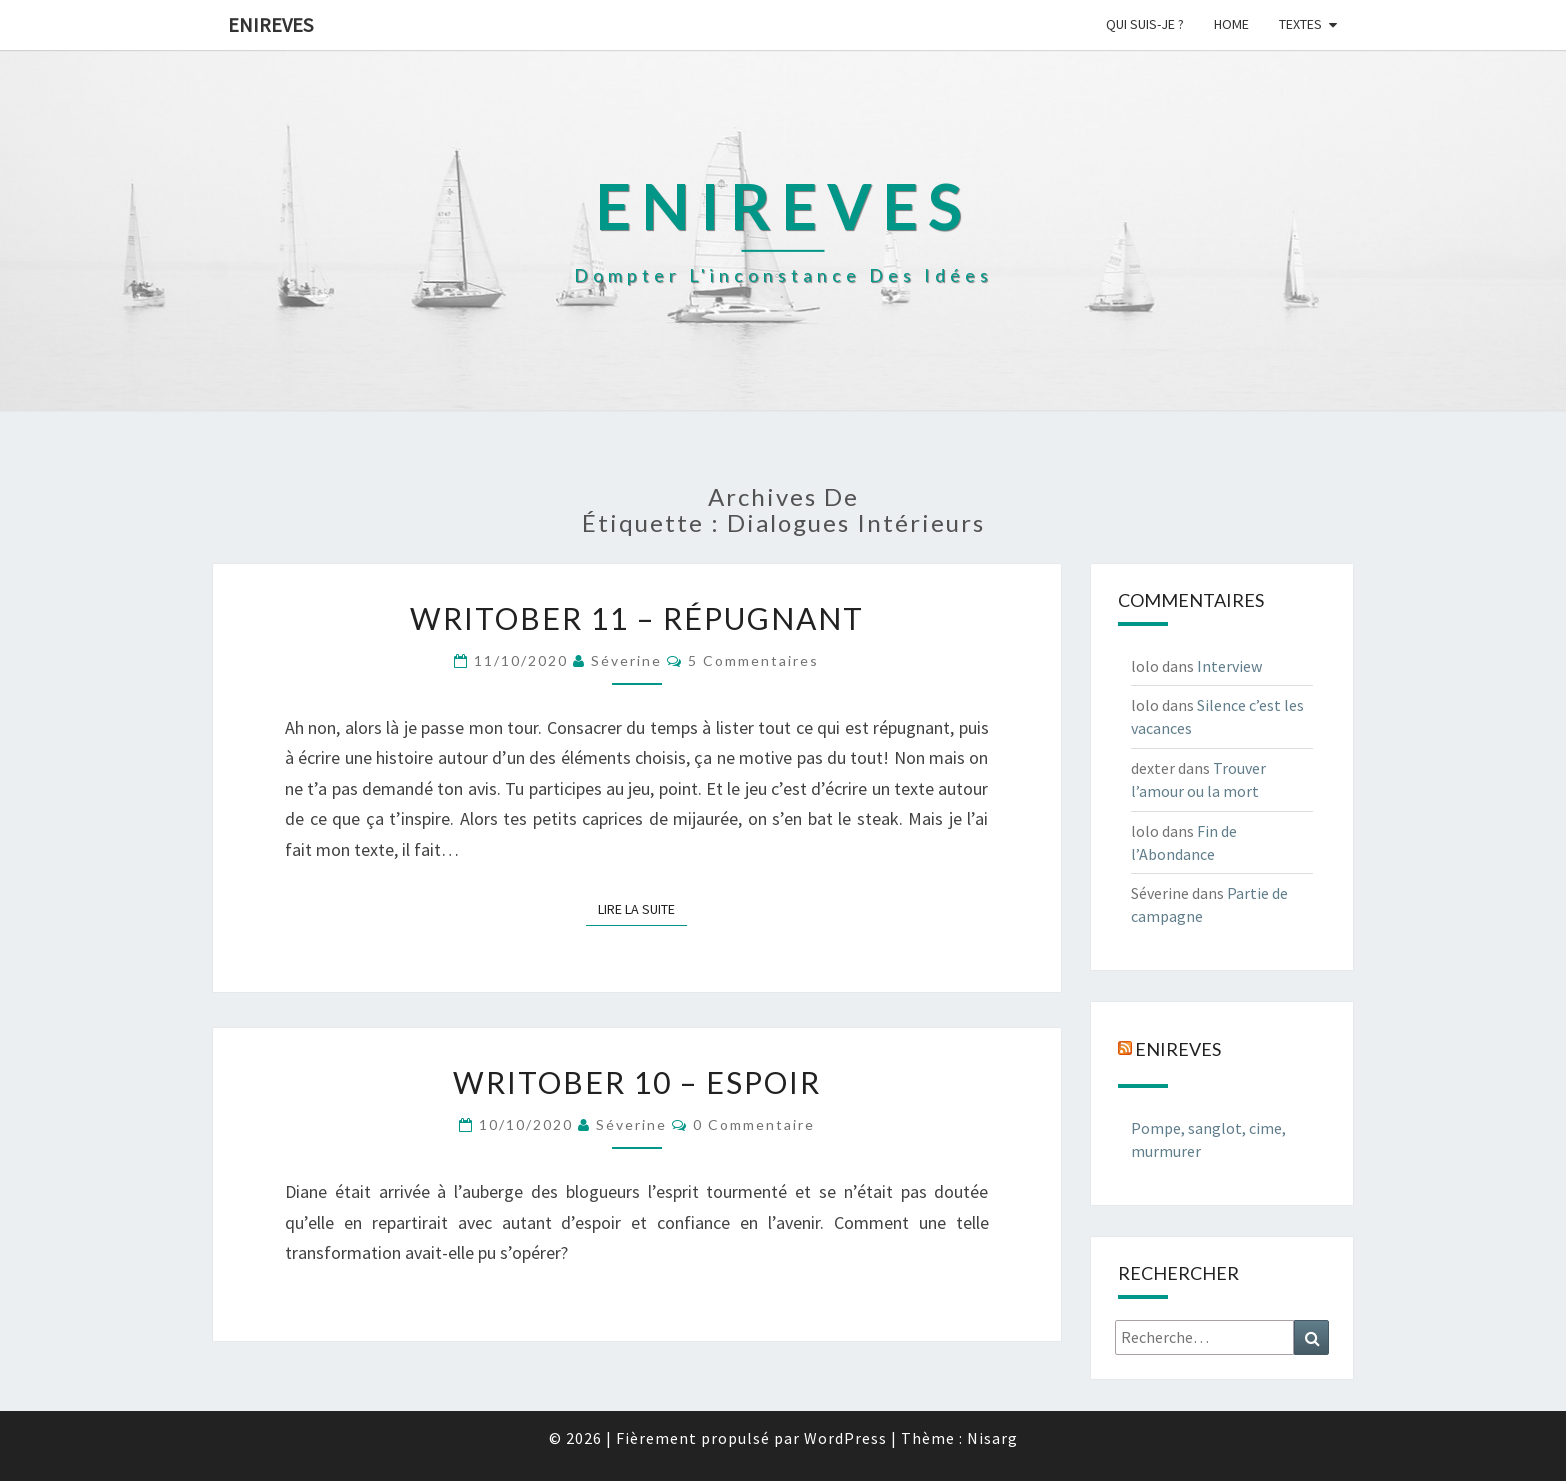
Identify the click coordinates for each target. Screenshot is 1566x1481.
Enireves (270, 24)
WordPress (845, 1438)
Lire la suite (642, 908)
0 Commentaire (754, 1124)
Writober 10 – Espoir (637, 1082)
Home (1231, 24)
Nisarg (992, 1438)
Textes (1300, 24)
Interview (1229, 666)
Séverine (626, 660)
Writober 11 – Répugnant (637, 618)
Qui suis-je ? (1145, 24)
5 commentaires (753, 660)
